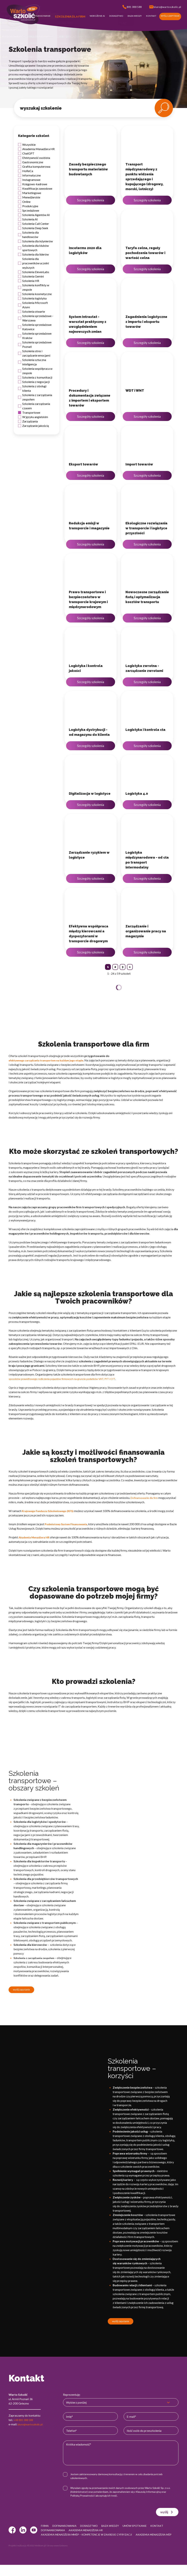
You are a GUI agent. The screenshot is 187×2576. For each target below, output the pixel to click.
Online (24, 201)
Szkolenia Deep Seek (33, 228)
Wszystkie (27, 144)
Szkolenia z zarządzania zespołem (35, 397)
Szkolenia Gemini (31, 276)
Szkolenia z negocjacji (34, 381)
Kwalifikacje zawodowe (35, 188)
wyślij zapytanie (28, 1991)
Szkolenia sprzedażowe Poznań (34, 344)
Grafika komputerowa (34, 166)
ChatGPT (26, 153)
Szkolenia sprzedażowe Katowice (34, 327)
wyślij (167, 2519)
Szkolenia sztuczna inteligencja (32, 362)
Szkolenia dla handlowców (28, 234)
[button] (32, 16)
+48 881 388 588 (24, 2426)
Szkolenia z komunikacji (35, 377)
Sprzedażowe (28, 210)
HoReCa (25, 171)
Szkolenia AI (28, 219)
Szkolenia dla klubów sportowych (33, 248)
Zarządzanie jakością (33, 425)
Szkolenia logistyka (32, 298)
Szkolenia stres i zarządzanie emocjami (34, 353)
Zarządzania (28, 421)
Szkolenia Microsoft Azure (33, 305)
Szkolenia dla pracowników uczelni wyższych (33, 263)
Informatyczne (29, 175)
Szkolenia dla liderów (33, 254)
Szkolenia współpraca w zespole (35, 371)
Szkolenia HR (28, 280)
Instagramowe (29, 179)
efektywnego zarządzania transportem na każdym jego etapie (51, 1060)
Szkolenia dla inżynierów (35, 241)
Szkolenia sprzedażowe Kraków (34, 336)
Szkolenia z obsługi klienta (32, 388)
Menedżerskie (29, 197)
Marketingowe (29, 193)
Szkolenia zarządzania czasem (34, 406)
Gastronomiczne (30, 162)
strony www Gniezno (57, 2556)
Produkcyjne (28, 206)
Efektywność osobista (34, 157)
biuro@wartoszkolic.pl (32, 2431)
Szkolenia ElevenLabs (33, 272)
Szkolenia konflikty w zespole (33, 287)
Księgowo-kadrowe (32, 184)
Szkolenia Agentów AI (34, 215)
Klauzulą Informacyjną (152, 2498)
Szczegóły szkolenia (90, 200)
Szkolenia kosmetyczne (35, 294)
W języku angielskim (33, 417)
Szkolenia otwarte (31, 311)
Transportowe (29, 412)
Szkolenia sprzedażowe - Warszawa (35, 318)
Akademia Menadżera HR (36, 149)
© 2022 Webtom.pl (36, 2556)
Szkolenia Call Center (33, 223)
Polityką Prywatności (86, 2502)
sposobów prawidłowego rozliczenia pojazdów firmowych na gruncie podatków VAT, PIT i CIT (68, 1378)
